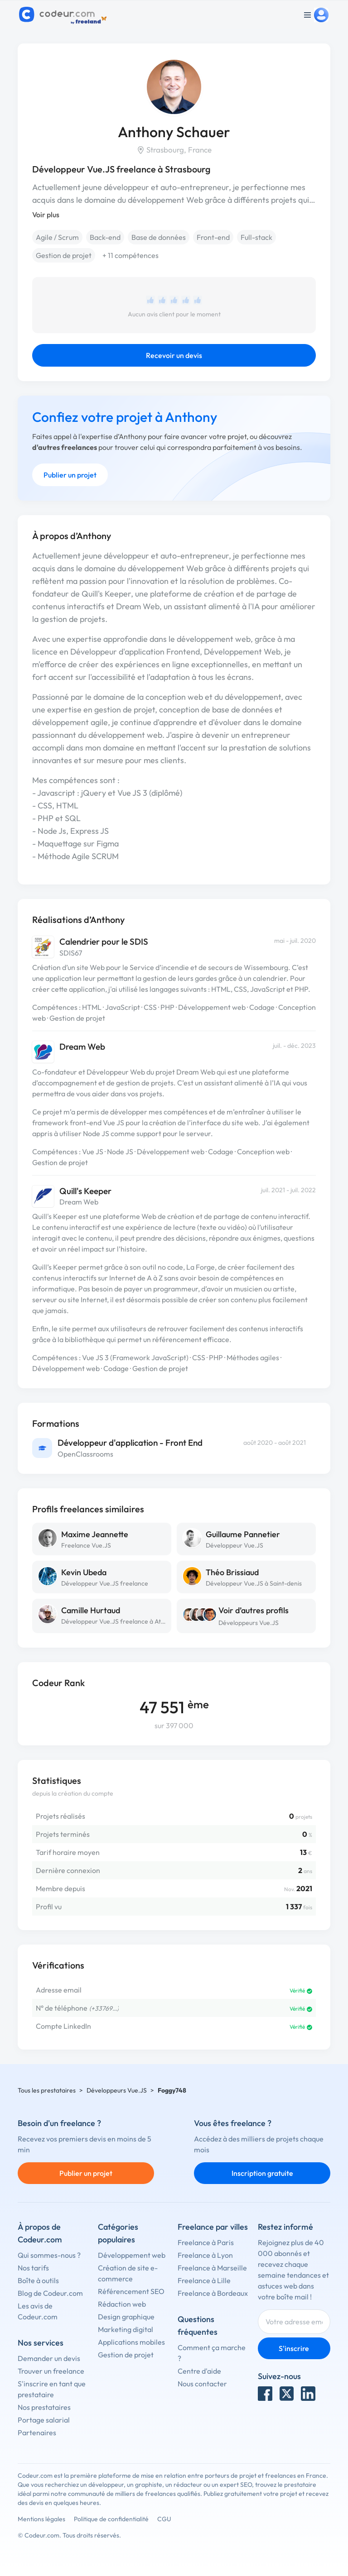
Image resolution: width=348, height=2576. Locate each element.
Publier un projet (70, 474)
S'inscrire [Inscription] (294, 2348)
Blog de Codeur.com (50, 2293)
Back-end (105, 237)
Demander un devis (49, 2358)
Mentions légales (41, 2519)
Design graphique (126, 2316)
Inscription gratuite (262, 2173)
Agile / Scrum (57, 237)
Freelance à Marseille (212, 2267)
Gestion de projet (64, 255)
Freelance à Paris (206, 2242)
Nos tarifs (33, 2267)
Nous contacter (202, 2383)
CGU (164, 2519)
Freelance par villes (213, 2227)
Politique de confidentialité (111, 2519)
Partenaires (37, 2432)
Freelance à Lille (204, 2280)
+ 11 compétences (130, 255)
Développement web (131, 2255)
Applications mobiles (131, 2342)
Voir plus (45, 214)
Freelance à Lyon (205, 2255)
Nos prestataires (44, 2407)
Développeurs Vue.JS (248, 1623)
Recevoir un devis (174, 355)
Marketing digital (125, 2329)
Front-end (213, 237)
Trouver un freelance (51, 2370)
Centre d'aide (199, 2370)
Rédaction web (122, 2303)
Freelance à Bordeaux (213, 2293)
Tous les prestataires (47, 2090)
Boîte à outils (38, 2280)
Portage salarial (44, 2419)
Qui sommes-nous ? (49, 2255)
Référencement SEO (131, 2291)
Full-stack (256, 237)
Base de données (158, 237)
